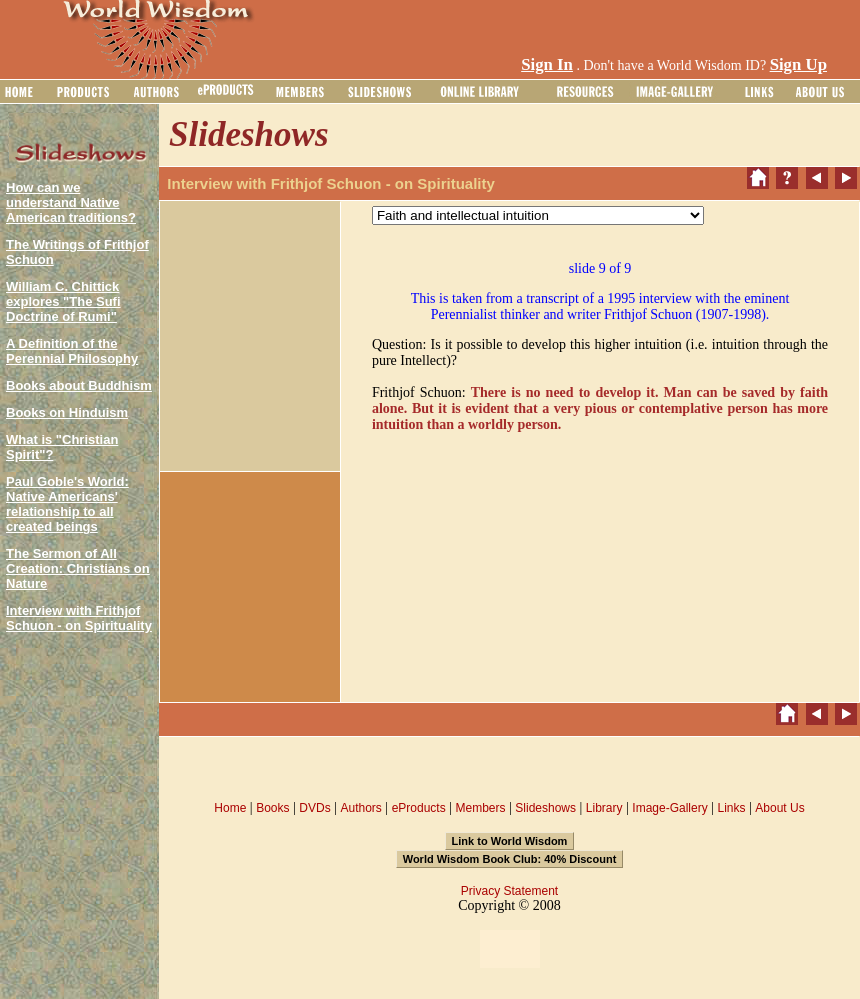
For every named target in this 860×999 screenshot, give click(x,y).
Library (604, 808)
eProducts (419, 808)
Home (230, 808)
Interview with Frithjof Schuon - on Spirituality (79, 618)
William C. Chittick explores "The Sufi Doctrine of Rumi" (63, 301)
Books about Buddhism (79, 385)
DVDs (314, 808)
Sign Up (798, 64)
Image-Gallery (669, 808)
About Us (779, 808)
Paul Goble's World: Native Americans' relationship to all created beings (67, 504)
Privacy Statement (509, 891)
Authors (360, 808)
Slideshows (545, 808)
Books (272, 808)
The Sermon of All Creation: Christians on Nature (78, 568)
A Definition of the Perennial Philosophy (72, 351)
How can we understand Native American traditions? (71, 202)
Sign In (547, 64)
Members (480, 808)
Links (732, 808)
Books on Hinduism (67, 412)
